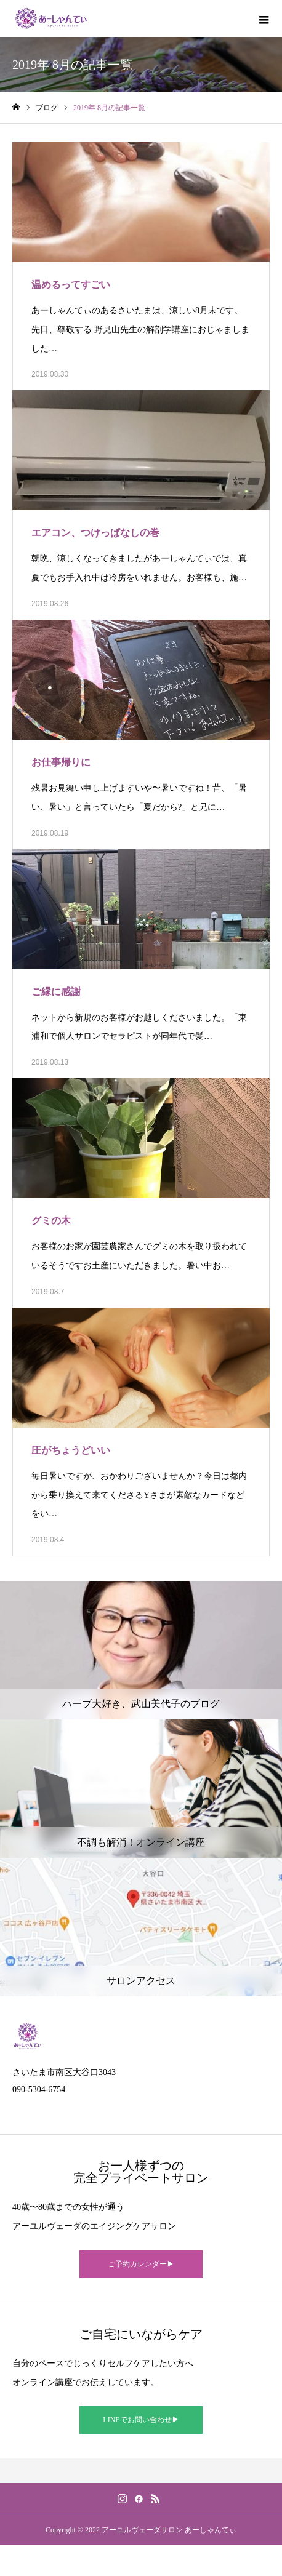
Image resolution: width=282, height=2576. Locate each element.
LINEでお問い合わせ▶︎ (141, 2419)
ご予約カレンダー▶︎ (141, 2264)
